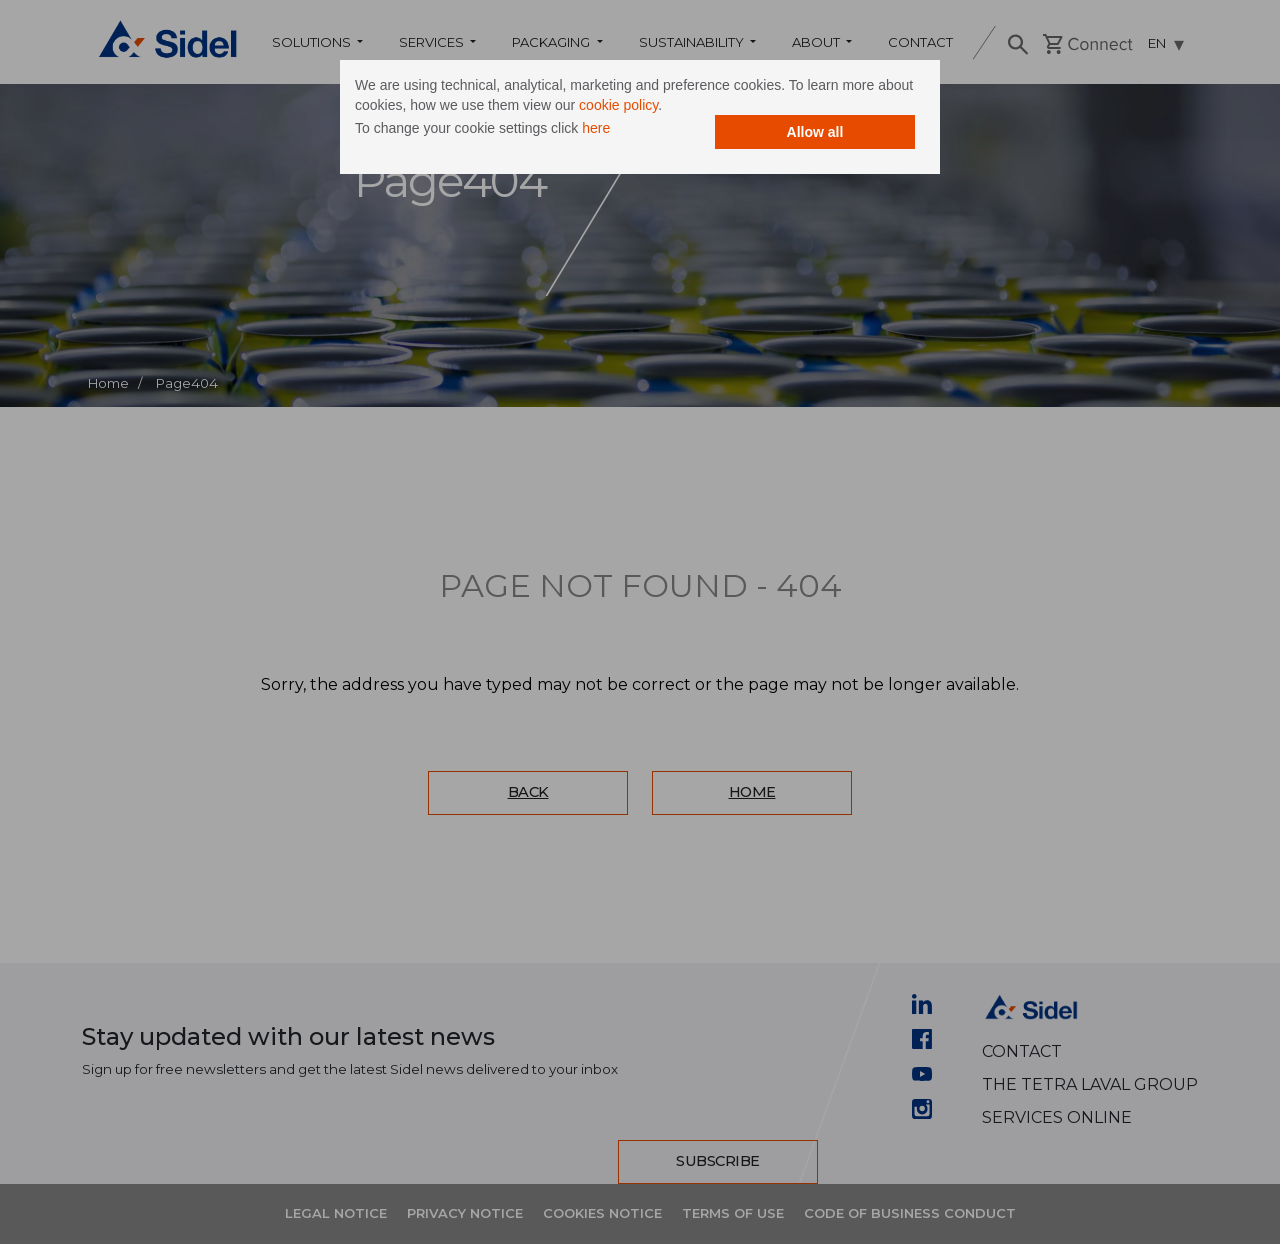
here (596, 128)
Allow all (815, 132)
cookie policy (618, 105)
